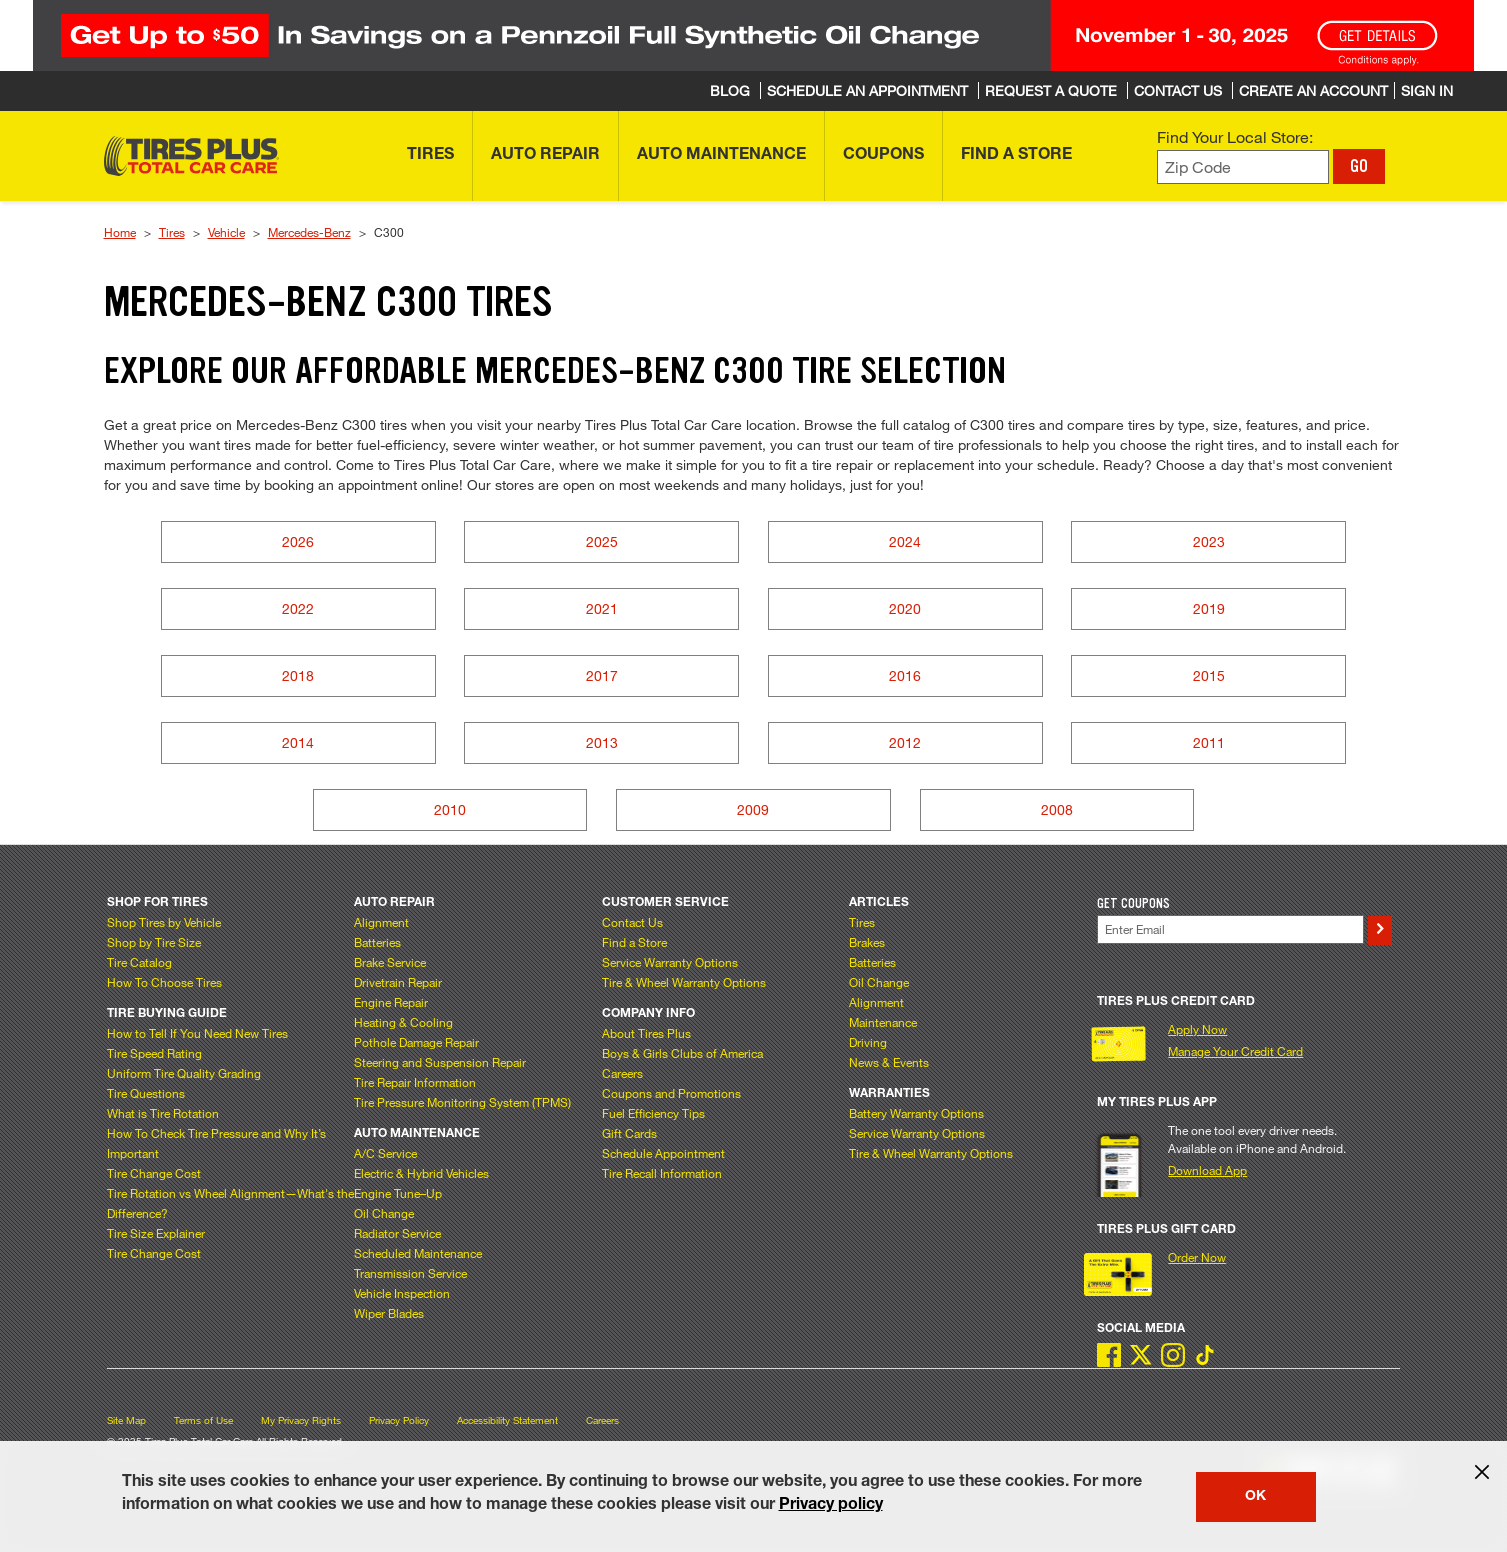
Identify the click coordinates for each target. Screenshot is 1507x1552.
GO (1359, 166)
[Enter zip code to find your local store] (1243, 167)
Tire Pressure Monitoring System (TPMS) (462, 1102)
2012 (905, 742)
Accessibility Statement (507, 1420)
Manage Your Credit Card (1235, 1051)
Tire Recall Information (662, 1173)
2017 (602, 675)
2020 (905, 608)
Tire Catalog (139, 962)
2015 (1209, 675)
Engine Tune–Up (398, 1193)
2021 (602, 608)
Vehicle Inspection (402, 1293)
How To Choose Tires (164, 982)
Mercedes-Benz (309, 232)
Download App (1207, 1170)
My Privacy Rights (301, 1420)
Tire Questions (146, 1093)
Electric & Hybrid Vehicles (421, 1173)
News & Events (889, 1062)
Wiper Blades (389, 1313)
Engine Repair (391, 1002)
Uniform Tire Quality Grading (184, 1073)
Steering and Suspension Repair (440, 1062)
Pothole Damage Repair (416, 1042)
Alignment (381, 922)
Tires (172, 232)
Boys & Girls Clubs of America (682, 1053)
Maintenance (883, 1022)
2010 (450, 809)
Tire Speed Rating (154, 1053)
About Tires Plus (646, 1033)
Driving (868, 1042)
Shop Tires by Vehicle (164, 922)
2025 (602, 541)
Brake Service (390, 962)
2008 (1057, 809)
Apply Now (1197, 1029)
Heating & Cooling (403, 1022)
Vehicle (226, 232)
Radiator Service (397, 1233)
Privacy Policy (399, 1420)
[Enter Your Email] (1230, 929)
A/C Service (385, 1153)
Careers (622, 1073)
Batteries (377, 942)
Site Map (126, 1420)
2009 (753, 809)
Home (120, 232)
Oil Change (384, 1213)
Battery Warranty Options (916, 1113)
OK (1255, 1497)
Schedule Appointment (663, 1153)
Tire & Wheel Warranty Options (684, 982)
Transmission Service (410, 1273)
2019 (1209, 608)
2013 (602, 742)
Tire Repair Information (415, 1082)
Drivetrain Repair (398, 982)
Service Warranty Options (670, 962)
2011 (1209, 742)
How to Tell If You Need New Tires (197, 1033)
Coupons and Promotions (671, 1093)
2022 (298, 608)
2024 (905, 541)
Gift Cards (629, 1133)
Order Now (1197, 1257)
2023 (1209, 541)
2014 (298, 742)
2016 (905, 675)
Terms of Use (203, 1420)
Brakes (867, 942)
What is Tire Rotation (163, 1113)
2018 (298, 675)
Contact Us (632, 922)
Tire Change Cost (154, 1173)
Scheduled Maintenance (418, 1253)
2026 (298, 541)
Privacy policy (831, 1506)
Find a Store (634, 942)
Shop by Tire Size (154, 942)
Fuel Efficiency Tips (653, 1113)
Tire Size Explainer (156, 1233)
